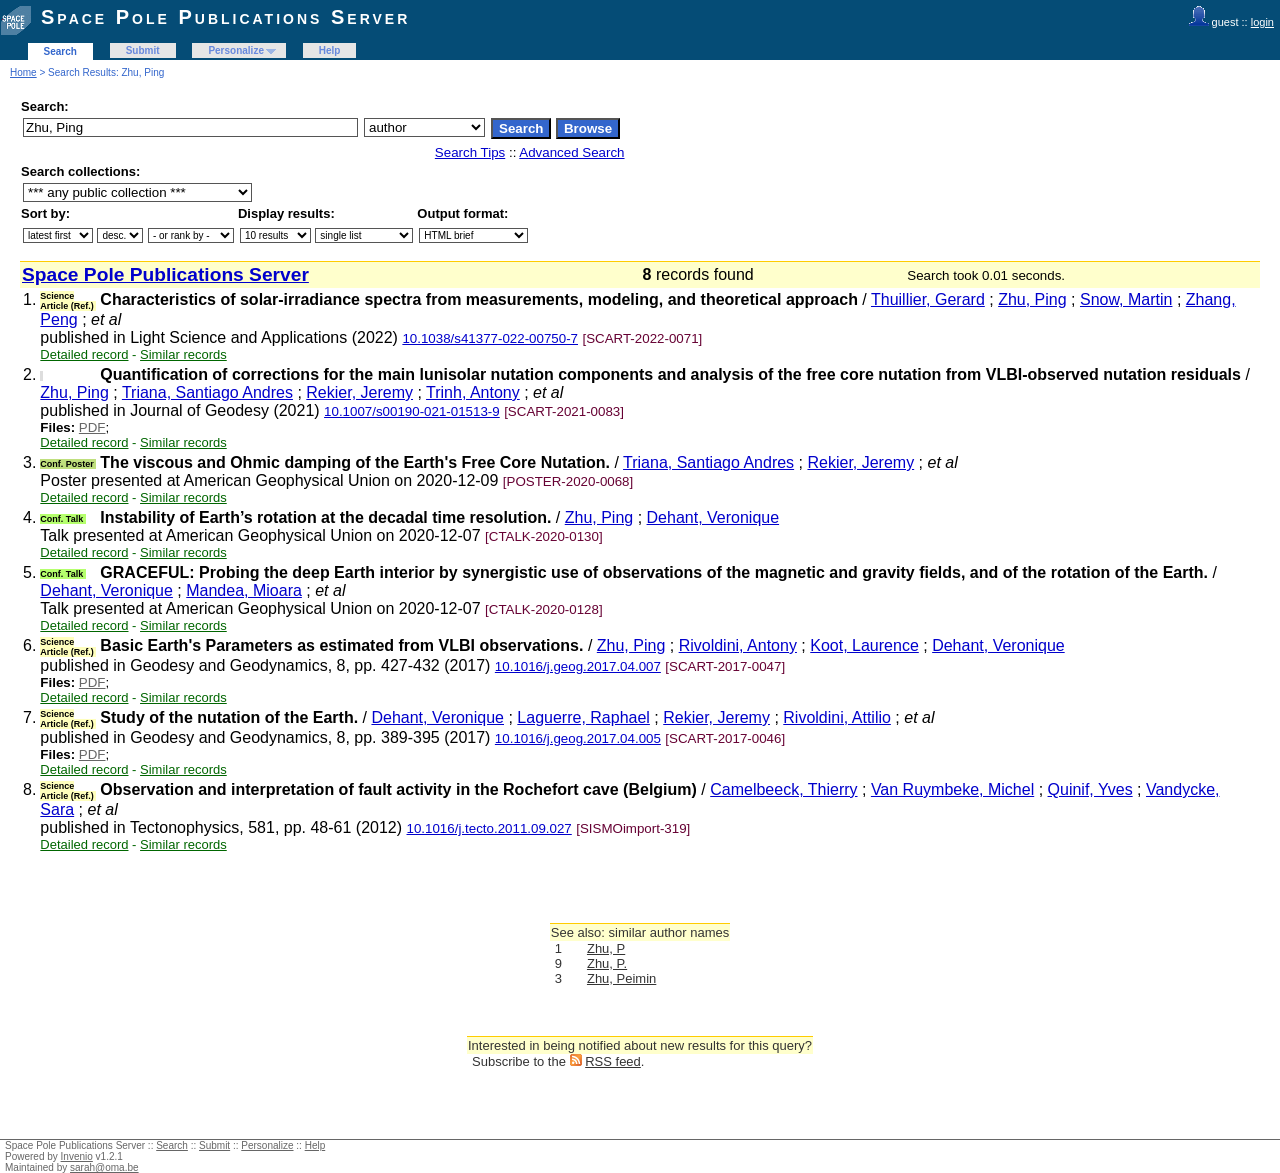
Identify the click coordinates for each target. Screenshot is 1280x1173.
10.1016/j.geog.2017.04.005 (578, 738)
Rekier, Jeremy (359, 392)
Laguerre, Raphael (583, 717)
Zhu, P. (607, 963)
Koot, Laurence (864, 645)
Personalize (236, 50)
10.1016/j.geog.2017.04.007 (578, 666)
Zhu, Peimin (621, 978)
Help (330, 50)
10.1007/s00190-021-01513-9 (412, 411)
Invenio (77, 1156)
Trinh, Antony (473, 392)
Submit (143, 50)
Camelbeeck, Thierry (783, 789)
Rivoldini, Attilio (837, 717)
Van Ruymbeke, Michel (952, 789)
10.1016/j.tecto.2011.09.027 (489, 828)
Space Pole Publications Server (225, 17)
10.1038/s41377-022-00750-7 (490, 338)
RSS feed (613, 1061)
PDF (92, 427)
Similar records (183, 354)
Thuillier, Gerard (928, 299)
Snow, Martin (1126, 299)
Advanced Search (571, 152)
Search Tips (470, 152)
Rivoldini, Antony (738, 645)
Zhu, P (606, 948)
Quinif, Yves (1090, 789)
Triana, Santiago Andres (207, 392)
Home (23, 72)
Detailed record (84, 354)
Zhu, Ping (1032, 299)
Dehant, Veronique (713, 517)
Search (60, 51)
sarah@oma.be (104, 1167)
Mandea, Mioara (244, 590)
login (1262, 22)
